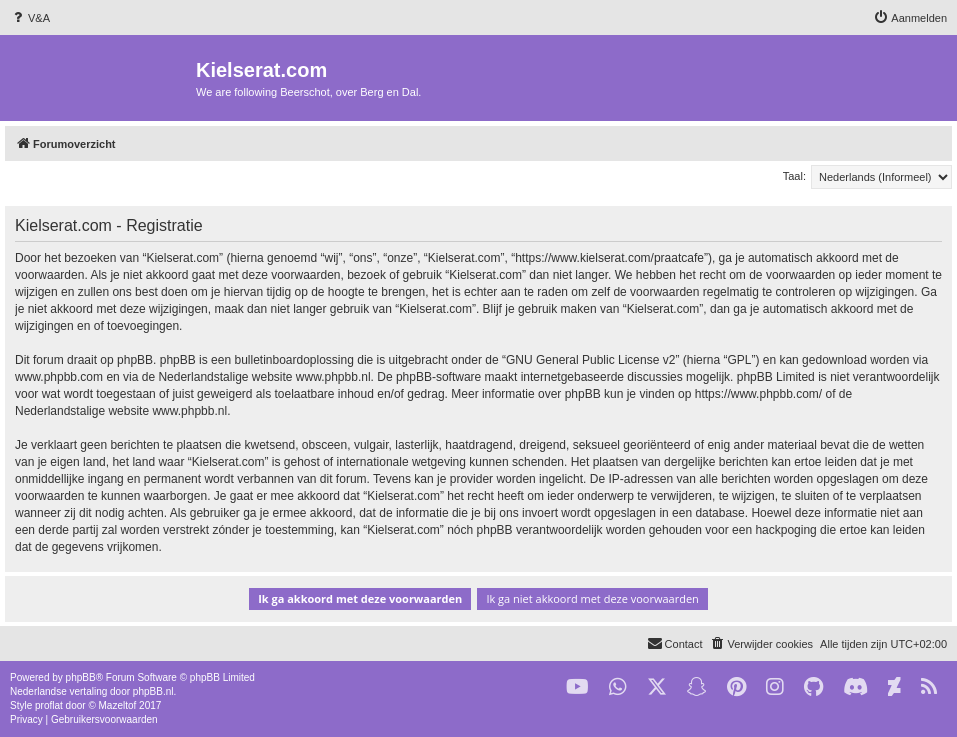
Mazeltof (118, 705)
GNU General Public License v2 (590, 360)
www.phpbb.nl (333, 377)
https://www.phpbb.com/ (758, 394)
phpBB (81, 677)
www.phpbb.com (59, 377)
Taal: (794, 176)
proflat (49, 705)
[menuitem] (30, 18)
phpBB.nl (153, 691)
